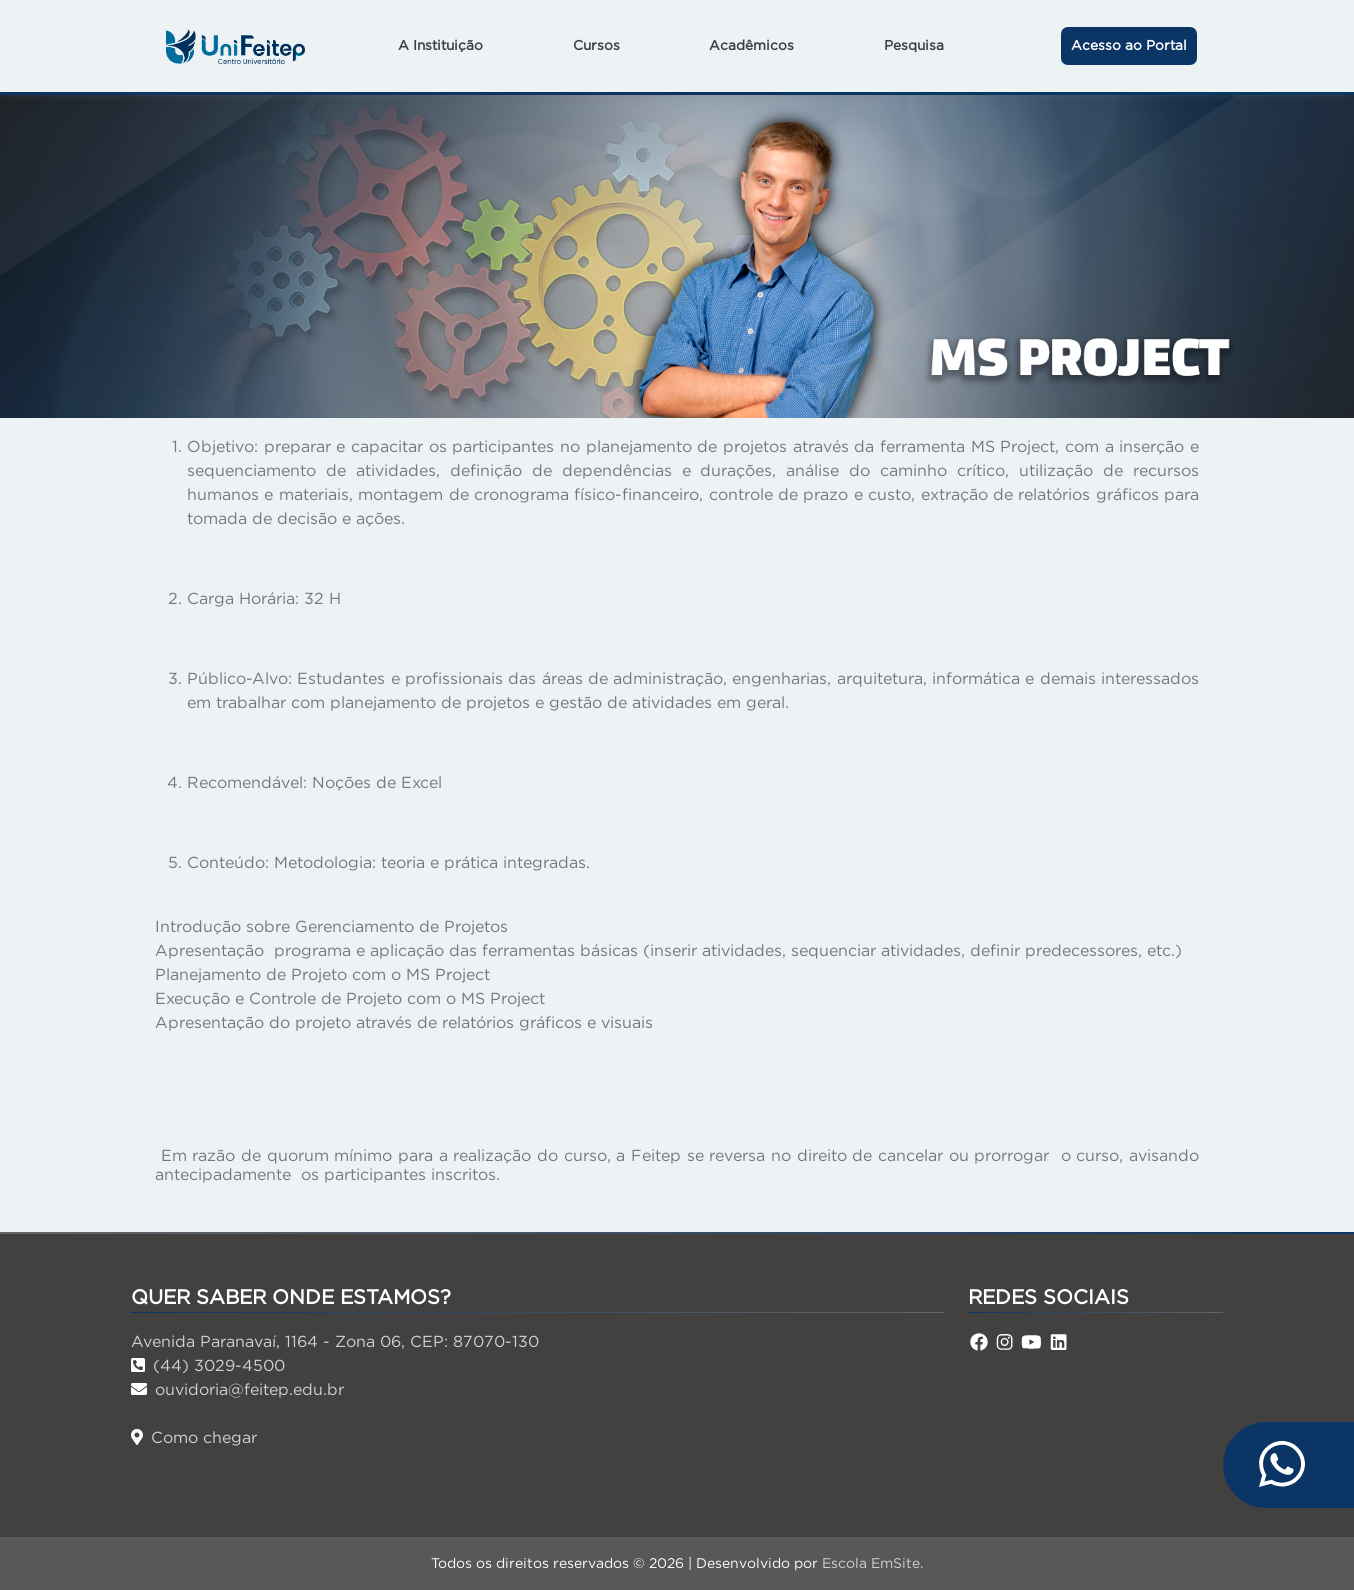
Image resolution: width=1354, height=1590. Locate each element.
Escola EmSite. (872, 1563)
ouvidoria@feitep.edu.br (237, 1389)
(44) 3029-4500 (208, 1365)
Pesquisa (914, 45)
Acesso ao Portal (1129, 45)
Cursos (596, 45)
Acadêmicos (751, 45)
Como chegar (194, 1437)
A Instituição (440, 45)
